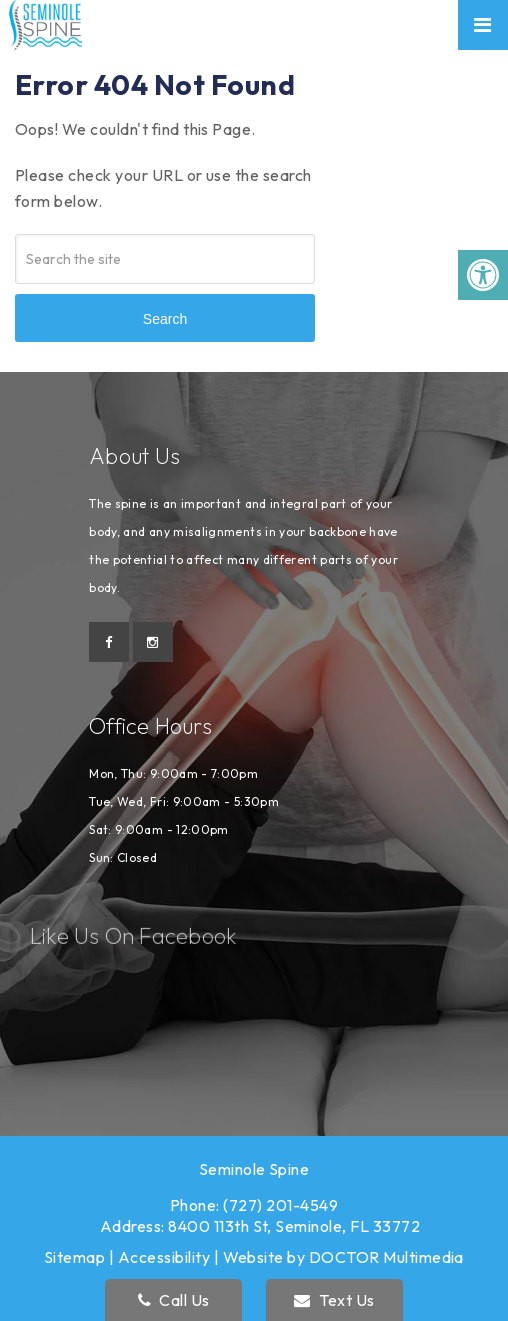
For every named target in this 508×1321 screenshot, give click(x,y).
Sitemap (74, 1257)
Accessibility (164, 1257)
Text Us (334, 1300)
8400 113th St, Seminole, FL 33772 (294, 1226)
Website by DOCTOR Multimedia (343, 1257)
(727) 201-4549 (280, 1205)
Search (165, 319)
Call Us (174, 1300)
